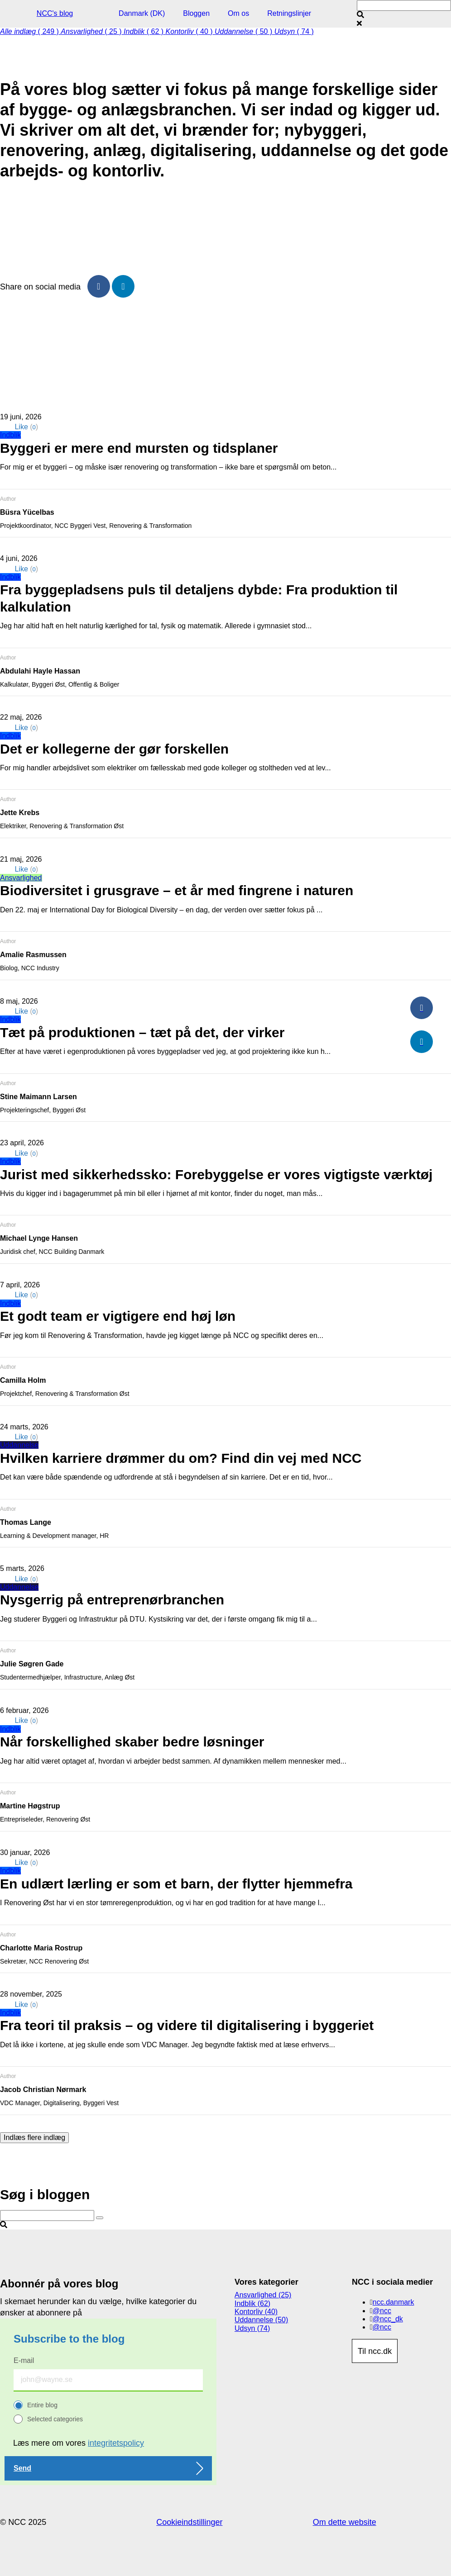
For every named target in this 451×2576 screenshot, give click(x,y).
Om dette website (344, 2522)
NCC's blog (55, 13)
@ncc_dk (388, 2319)
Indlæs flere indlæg (34, 2137)
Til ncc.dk (375, 2351)
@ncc (382, 2311)
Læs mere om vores (78, 2443)
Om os (238, 13)
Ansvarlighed (21, 878)
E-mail (24, 2360)
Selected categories (55, 2419)
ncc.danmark (393, 2302)
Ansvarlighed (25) (263, 2295)
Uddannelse (19, 1445)
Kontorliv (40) (256, 2311)
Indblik (10, 435)
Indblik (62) (252, 2303)
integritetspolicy (116, 2443)
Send (22, 2468)
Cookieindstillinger (189, 2522)
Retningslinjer (289, 13)
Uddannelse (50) (261, 2320)
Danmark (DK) (142, 13)
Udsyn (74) (252, 2328)
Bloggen (196, 13)
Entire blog (42, 2405)
